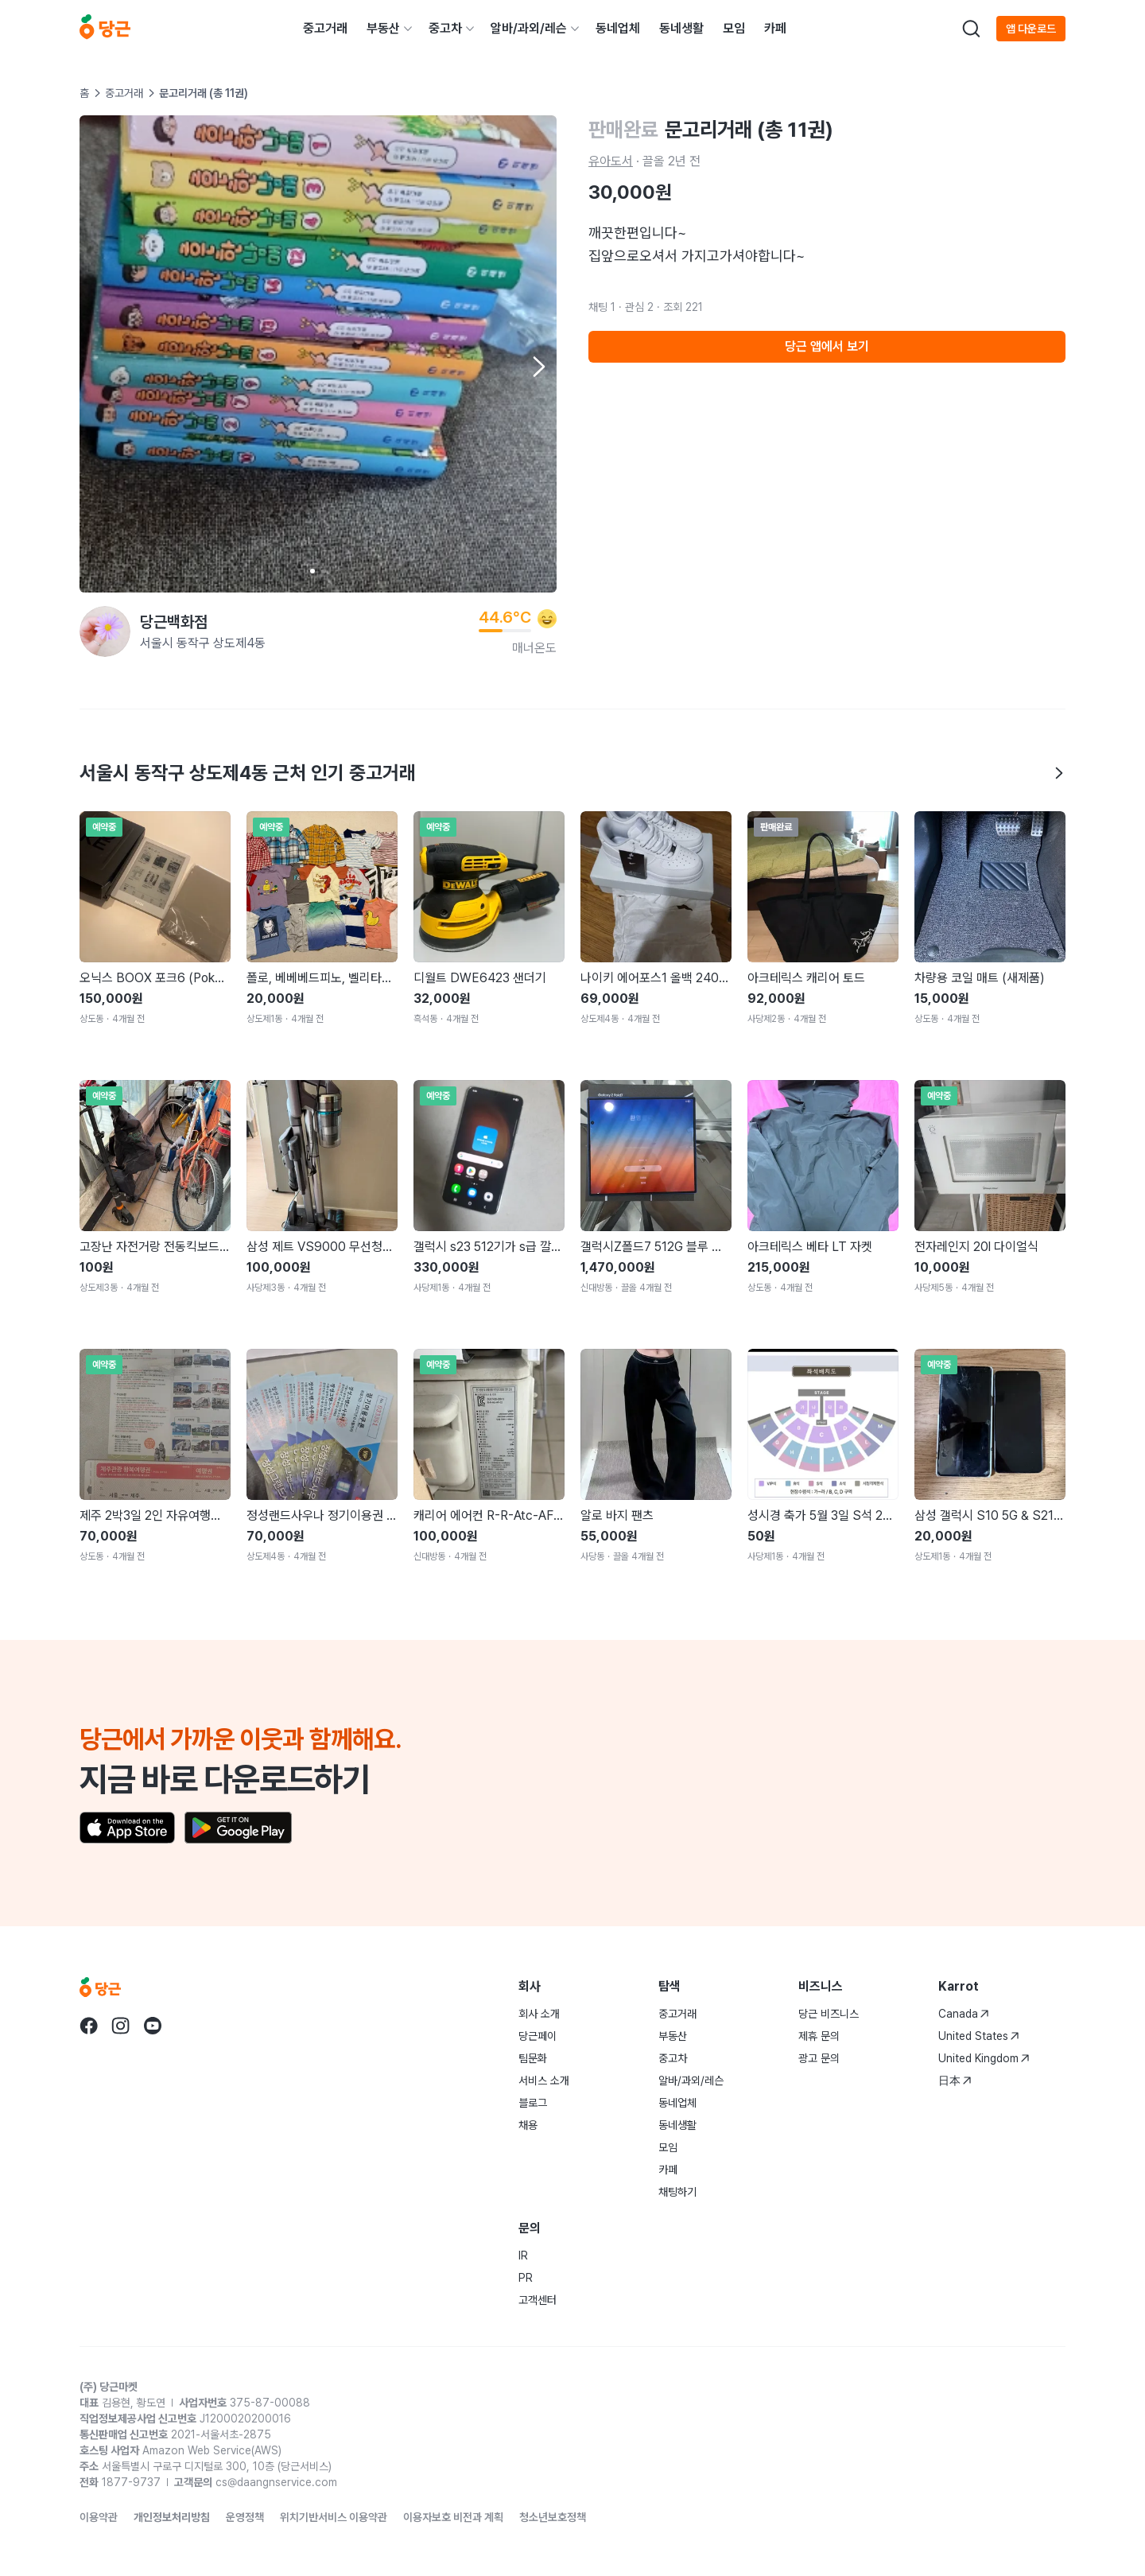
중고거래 (325, 28)
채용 (528, 2125)
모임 (734, 28)
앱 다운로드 (1031, 28)
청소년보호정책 (552, 2517)
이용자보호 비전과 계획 (453, 2517)
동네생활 (681, 28)
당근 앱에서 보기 (827, 346)
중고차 (445, 28)
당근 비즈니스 (828, 2013)
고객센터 (537, 2300)
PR (525, 2277)
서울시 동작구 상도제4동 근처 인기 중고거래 (572, 772)
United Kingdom (984, 2058)
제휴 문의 (819, 2036)
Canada (963, 2013)
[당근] (105, 28)
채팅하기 (677, 2192)
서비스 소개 (543, 2080)
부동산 (383, 28)
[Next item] (537, 366)
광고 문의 (819, 2058)
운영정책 (245, 2517)
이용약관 (99, 2517)
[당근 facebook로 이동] (89, 2025)
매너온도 (534, 647)
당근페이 (537, 2036)
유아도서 (610, 161)
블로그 (532, 2102)
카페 (775, 28)
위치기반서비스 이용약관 (333, 2517)
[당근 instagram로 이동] (120, 2025)
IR (523, 2255)
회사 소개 (539, 2013)
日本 (955, 2080)
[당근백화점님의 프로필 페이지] (105, 631)
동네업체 (618, 28)
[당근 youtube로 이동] (152, 2025)
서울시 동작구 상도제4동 (203, 643)
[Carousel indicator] (312, 571)
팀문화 (532, 2058)
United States (978, 2036)
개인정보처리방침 (172, 2517)
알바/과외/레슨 (529, 28)
